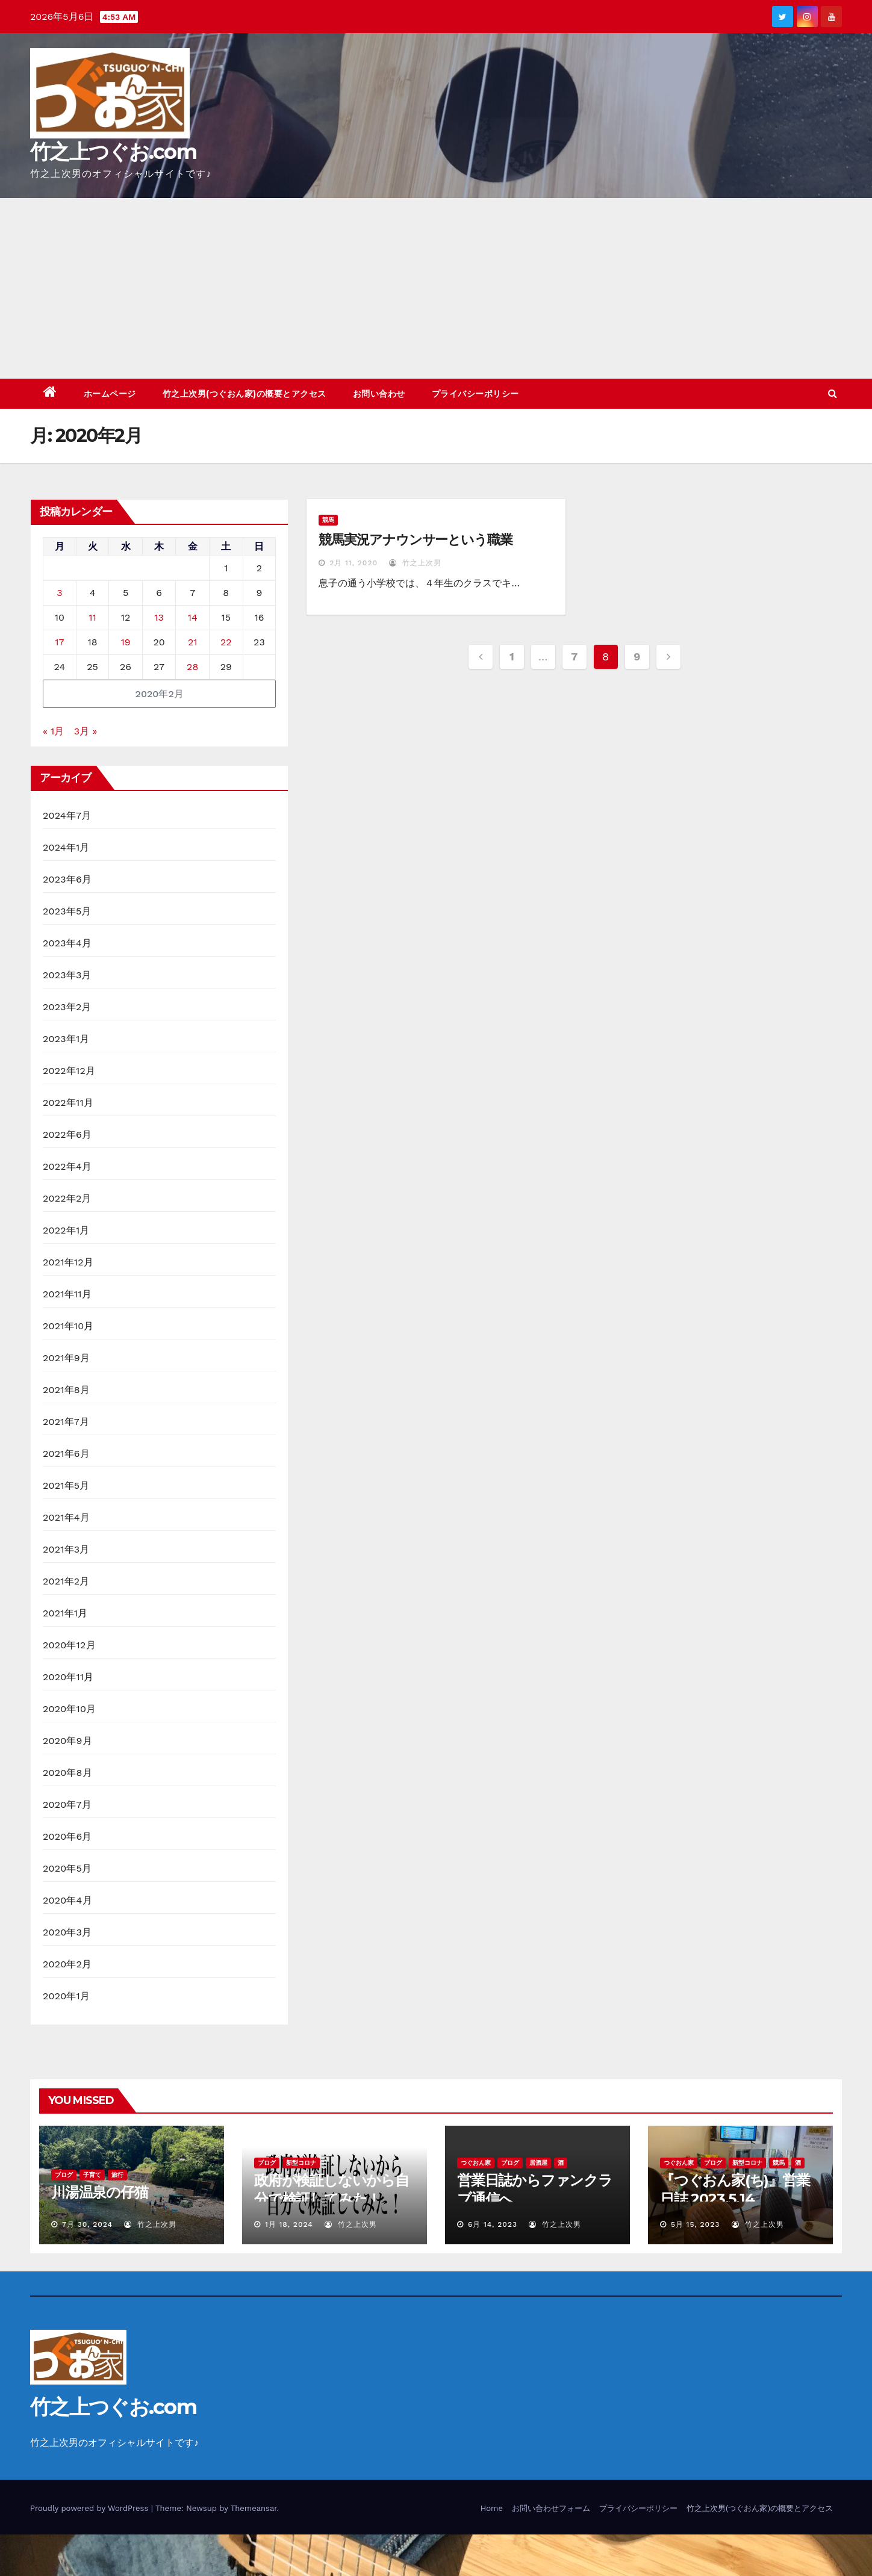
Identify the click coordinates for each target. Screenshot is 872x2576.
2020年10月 (69, 1709)
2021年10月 (68, 1326)
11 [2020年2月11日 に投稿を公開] (92, 617)
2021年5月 (66, 1485)
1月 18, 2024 (289, 2224)
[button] (832, 393)
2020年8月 (67, 1772)
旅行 (117, 2174)
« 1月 (53, 731)
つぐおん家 (476, 2162)
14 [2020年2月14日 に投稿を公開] (193, 617)
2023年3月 (67, 975)
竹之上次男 (415, 563)
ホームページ (110, 393)
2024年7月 (67, 815)
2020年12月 (69, 1645)
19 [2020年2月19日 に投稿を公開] (126, 642)
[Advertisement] (436, 288)
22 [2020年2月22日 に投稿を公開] (226, 642)
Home (492, 2508)
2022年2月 (67, 1198)
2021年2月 (66, 1581)
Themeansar (254, 2508)
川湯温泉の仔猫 (99, 2192)
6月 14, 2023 (492, 2224)
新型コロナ (301, 2162)
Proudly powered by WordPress (90, 2508)
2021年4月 (66, 1517)
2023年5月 (67, 911)
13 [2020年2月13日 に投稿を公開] (159, 617)
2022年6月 (67, 1134)
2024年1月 (66, 847)
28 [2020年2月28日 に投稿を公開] (192, 666)
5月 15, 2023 (695, 2224)
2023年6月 (67, 879)
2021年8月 (66, 1389)
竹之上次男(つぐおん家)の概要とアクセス (244, 393)
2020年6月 (67, 1836)
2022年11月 (68, 1102)
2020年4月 (67, 1900)
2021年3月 (66, 1549)
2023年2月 (67, 1007)
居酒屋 (538, 2162)
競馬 (328, 520)
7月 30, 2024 (87, 2224)
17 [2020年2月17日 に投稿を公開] (59, 642)
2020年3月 (67, 1932)
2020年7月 (67, 1804)
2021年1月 (65, 1613)
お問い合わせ (379, 393)
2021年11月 (67, 1294)
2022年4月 (67, 1166)
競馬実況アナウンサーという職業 (415, 540)
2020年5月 (67, 1868)
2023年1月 (66, 1038)
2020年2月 (67, 1964)
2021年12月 (68, 1262)
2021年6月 (66, 1453)
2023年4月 (67, 943)
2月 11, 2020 (353, 563)
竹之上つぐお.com (113, 151)
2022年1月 (66, 1230)
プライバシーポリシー (475, 393)
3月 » (86, 731)
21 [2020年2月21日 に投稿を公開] (193, 642)
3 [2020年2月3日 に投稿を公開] (59, 592)
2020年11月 (68, 1677)
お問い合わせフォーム (551, 2508)
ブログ (64, 2174)
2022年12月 (69, 1070)
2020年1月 (66, 1996)
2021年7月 (66, 1421)
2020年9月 (67, 1740)
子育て (92, 2174)
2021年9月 (66, 1358)
